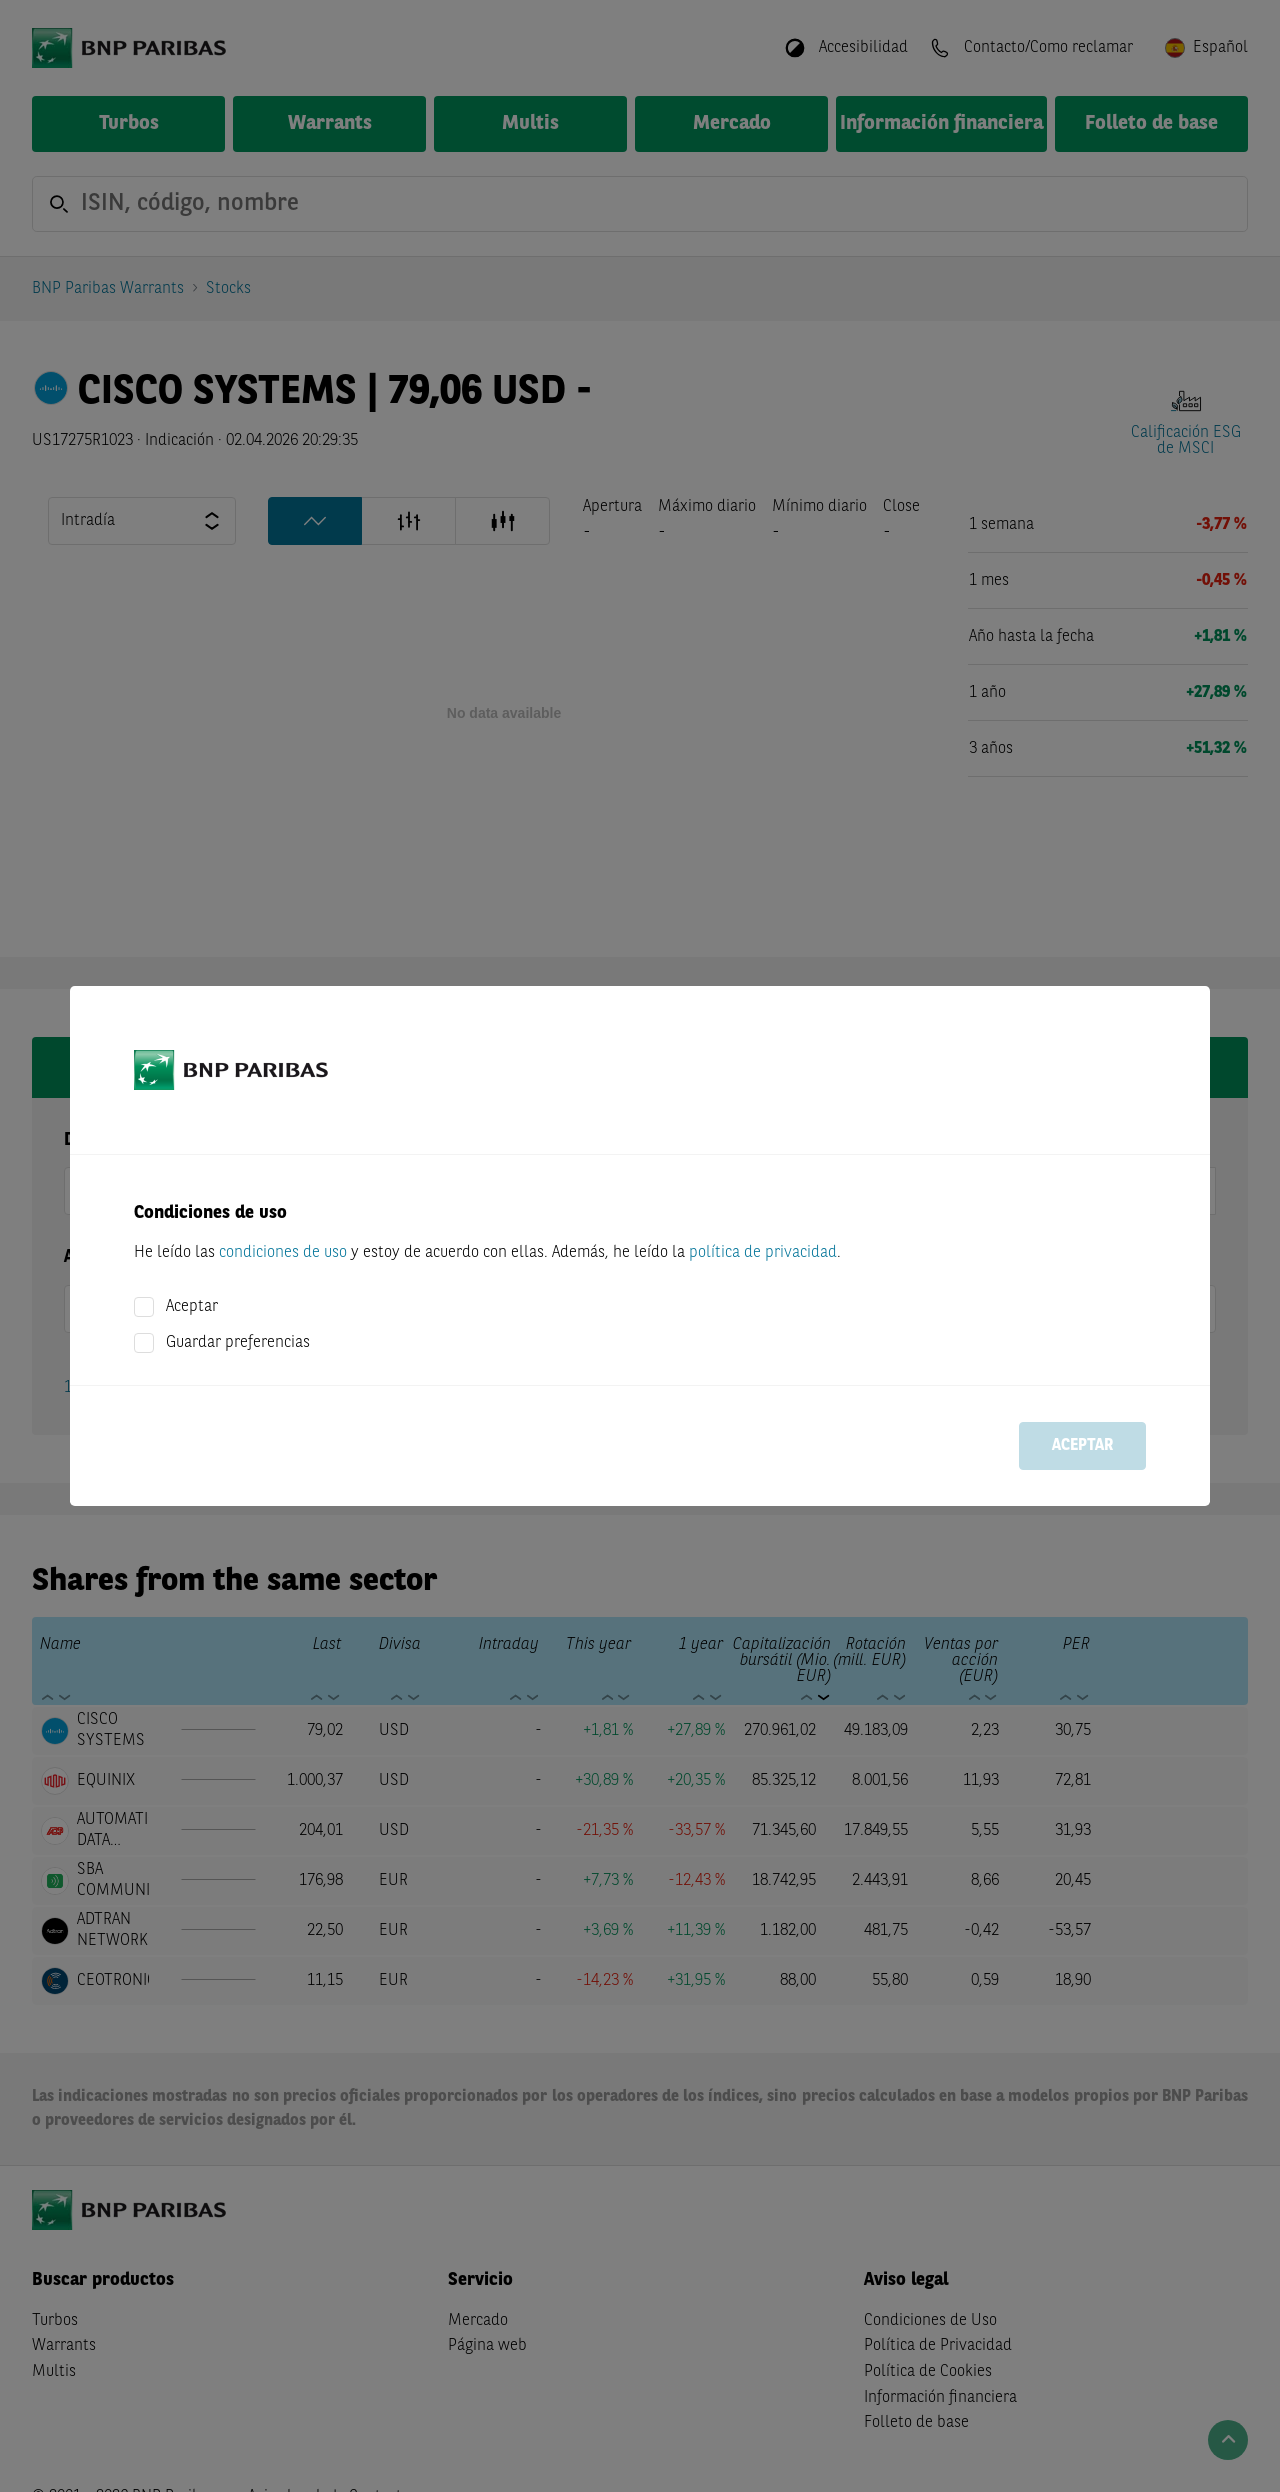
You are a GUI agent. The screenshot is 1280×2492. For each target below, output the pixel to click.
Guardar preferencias (238, 1343)
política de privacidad (763, 1253)
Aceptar (192, 1307)
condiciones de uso (283, 1253)
